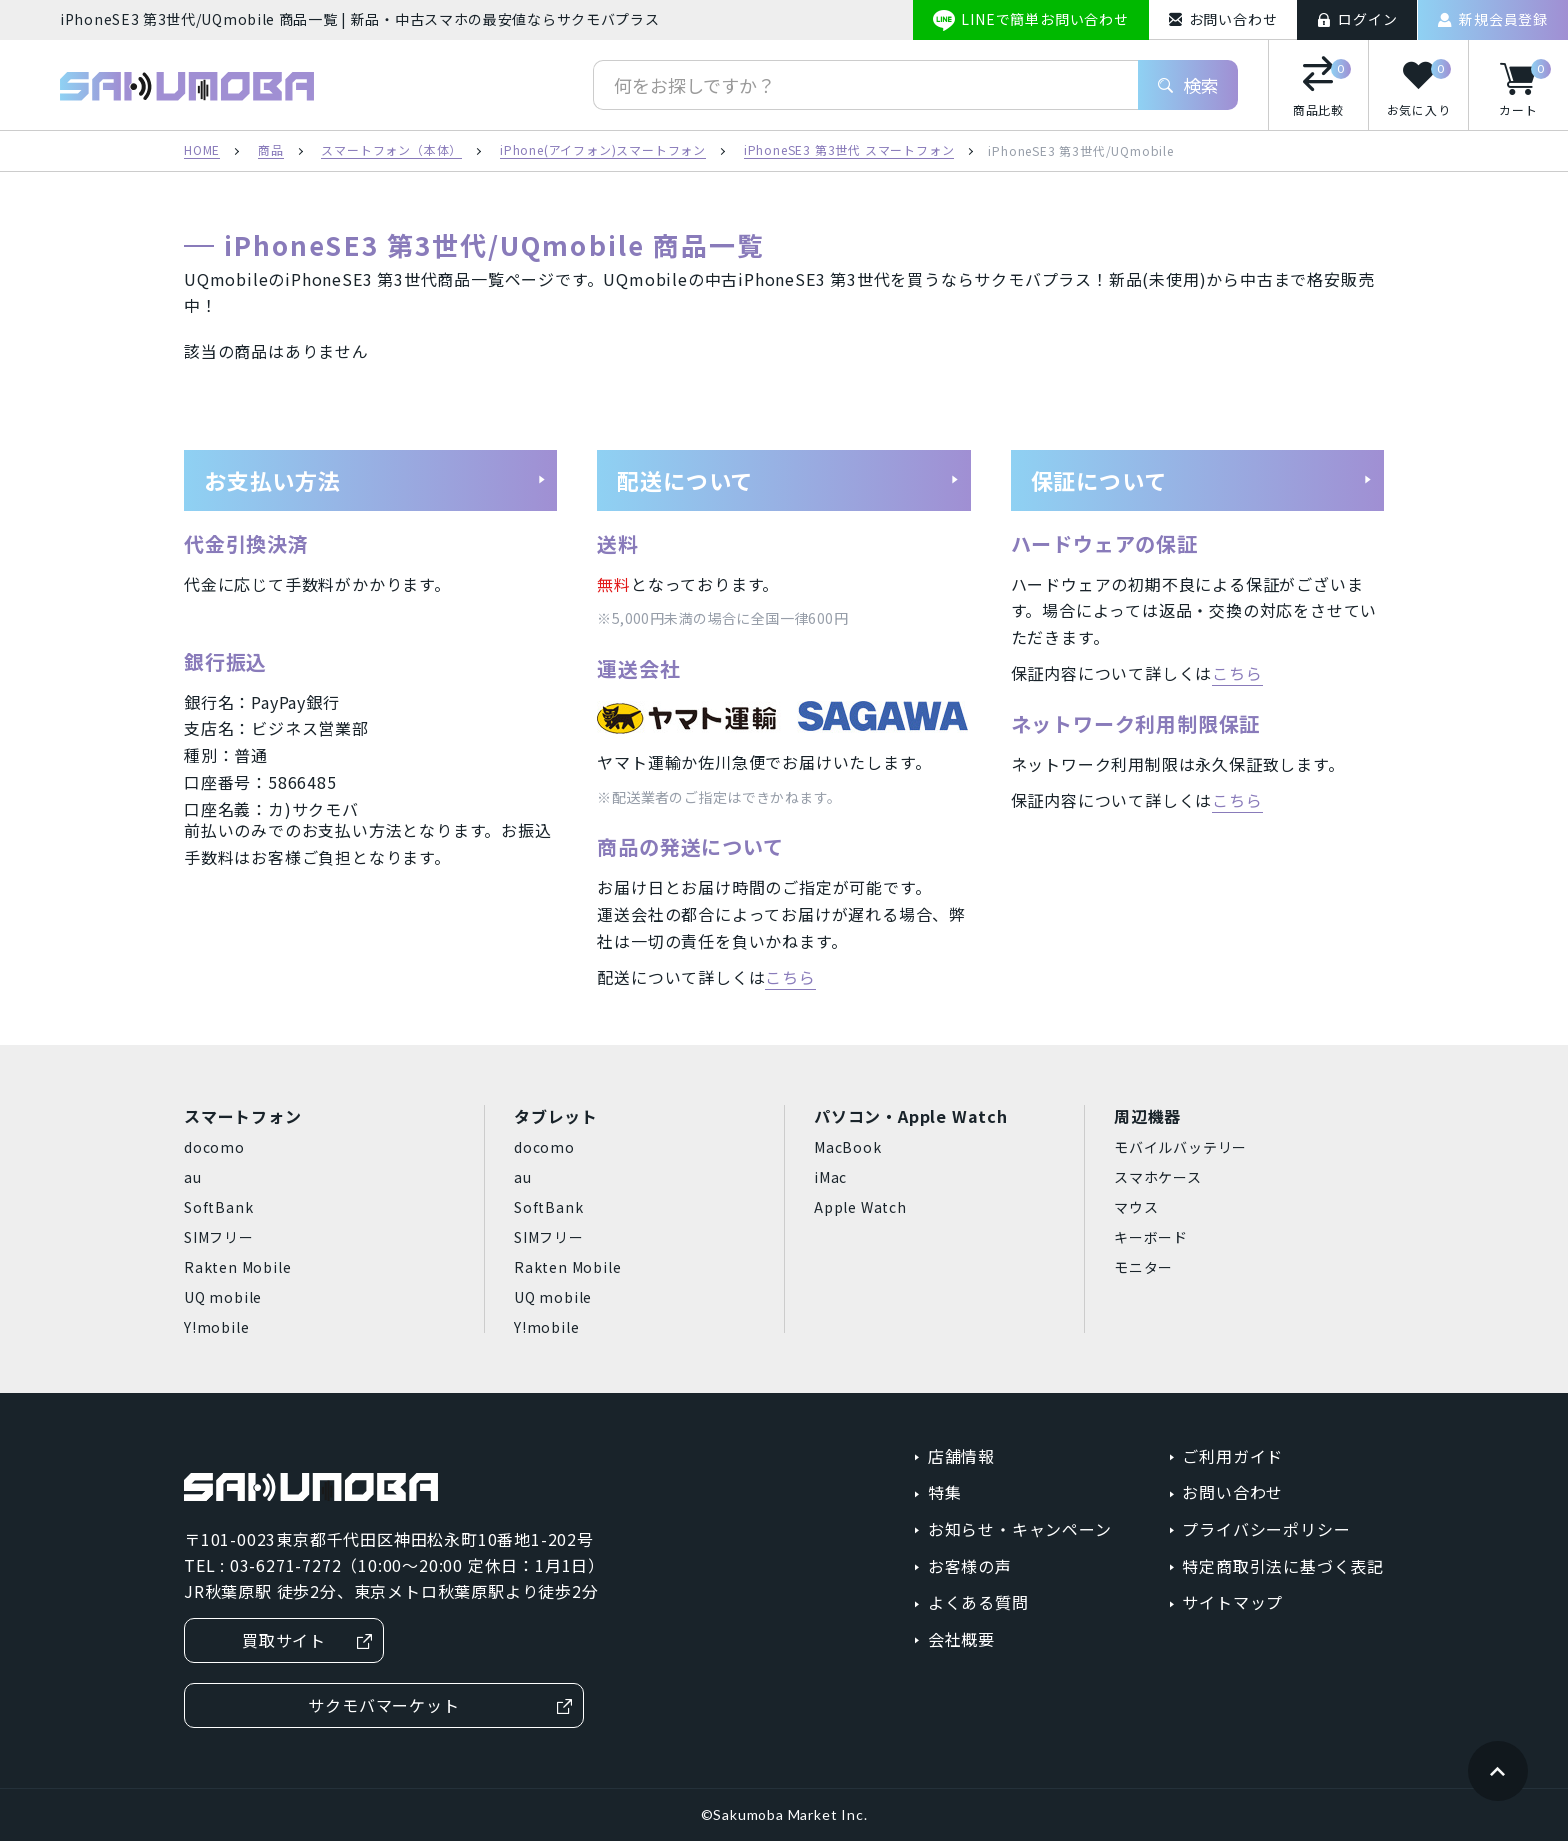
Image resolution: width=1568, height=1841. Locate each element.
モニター (1143, 1267)
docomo (214, 1147)
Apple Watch (860, 1207)
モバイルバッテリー (1180, 1147)
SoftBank (218, 1207)
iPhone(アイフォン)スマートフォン (603, 151)
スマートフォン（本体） (391, 151)
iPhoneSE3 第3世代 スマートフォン (849, 151)
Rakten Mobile (237, 1267)
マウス (1136, 1207)
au (193, 1177)
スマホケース (1158, 1177)
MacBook (848, 1147)
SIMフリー (219, 1237)
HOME (202, 151)
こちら (790, 977)
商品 (271, 151)
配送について (788, 480)
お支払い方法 (375, 480)
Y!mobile (216, 1327)
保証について (1202, 480)
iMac (830, 1177)
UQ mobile (223, 1297)
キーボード (1151, 1237)
